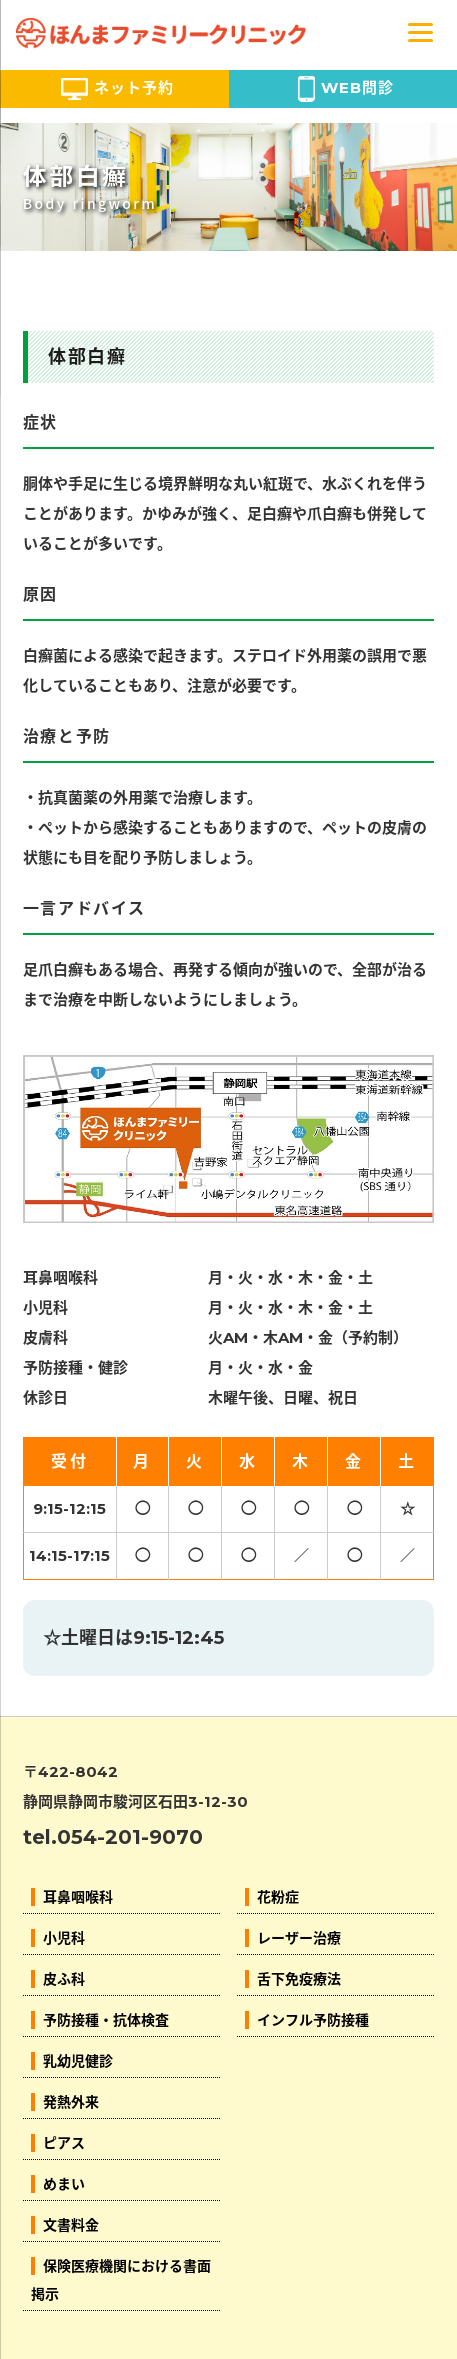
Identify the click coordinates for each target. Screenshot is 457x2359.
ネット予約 (117, 89)
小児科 (64, 1938)
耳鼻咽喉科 (78, 1897)
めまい (64, 2184)
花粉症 (278, 1897)
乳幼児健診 (78, 2061)
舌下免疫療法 (299, 1979)
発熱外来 (71, 2102)
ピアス (64, 2143)
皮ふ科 (64, 1979)
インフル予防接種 (313, 2020)
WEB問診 (346, 89)
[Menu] (420, 31)
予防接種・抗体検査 (106, 2020)
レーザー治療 (299, 1938)
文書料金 (71, 2225)
